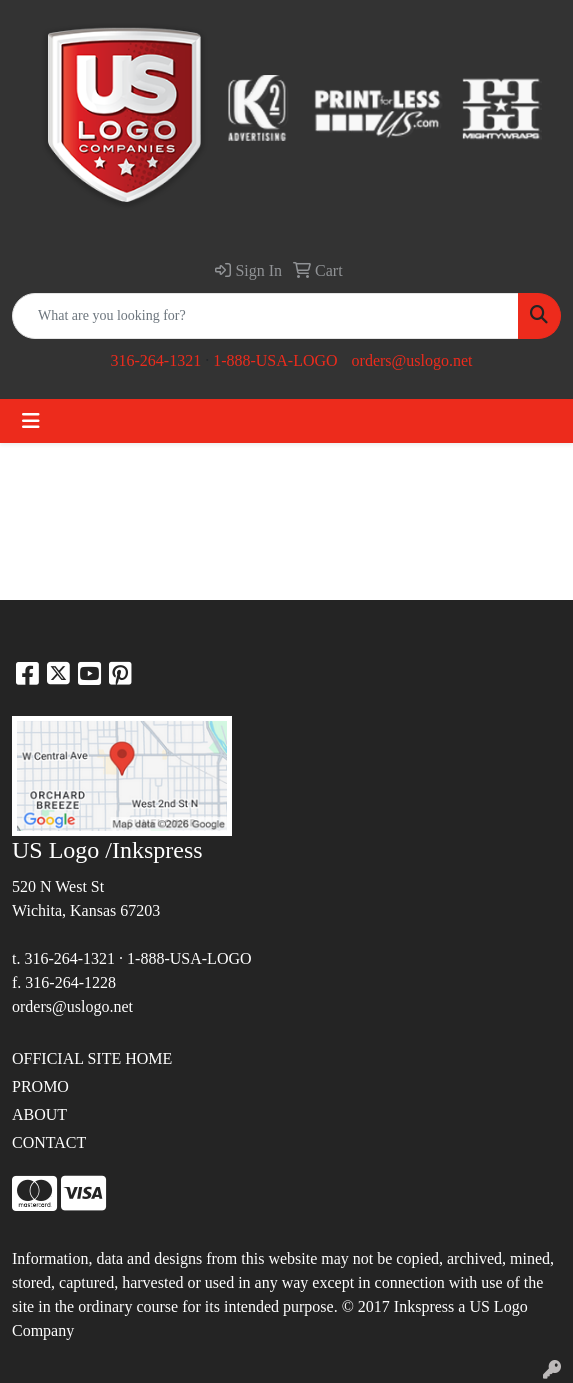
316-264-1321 (155, 360)
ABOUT (39, 1114)
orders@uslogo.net (412, 360)
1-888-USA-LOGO (275, 360)
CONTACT (49, 1142)
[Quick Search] (265, 316)
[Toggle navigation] (31, 421)
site (23, 1306)
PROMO (40, 1086)
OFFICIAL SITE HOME (92, 1058)
